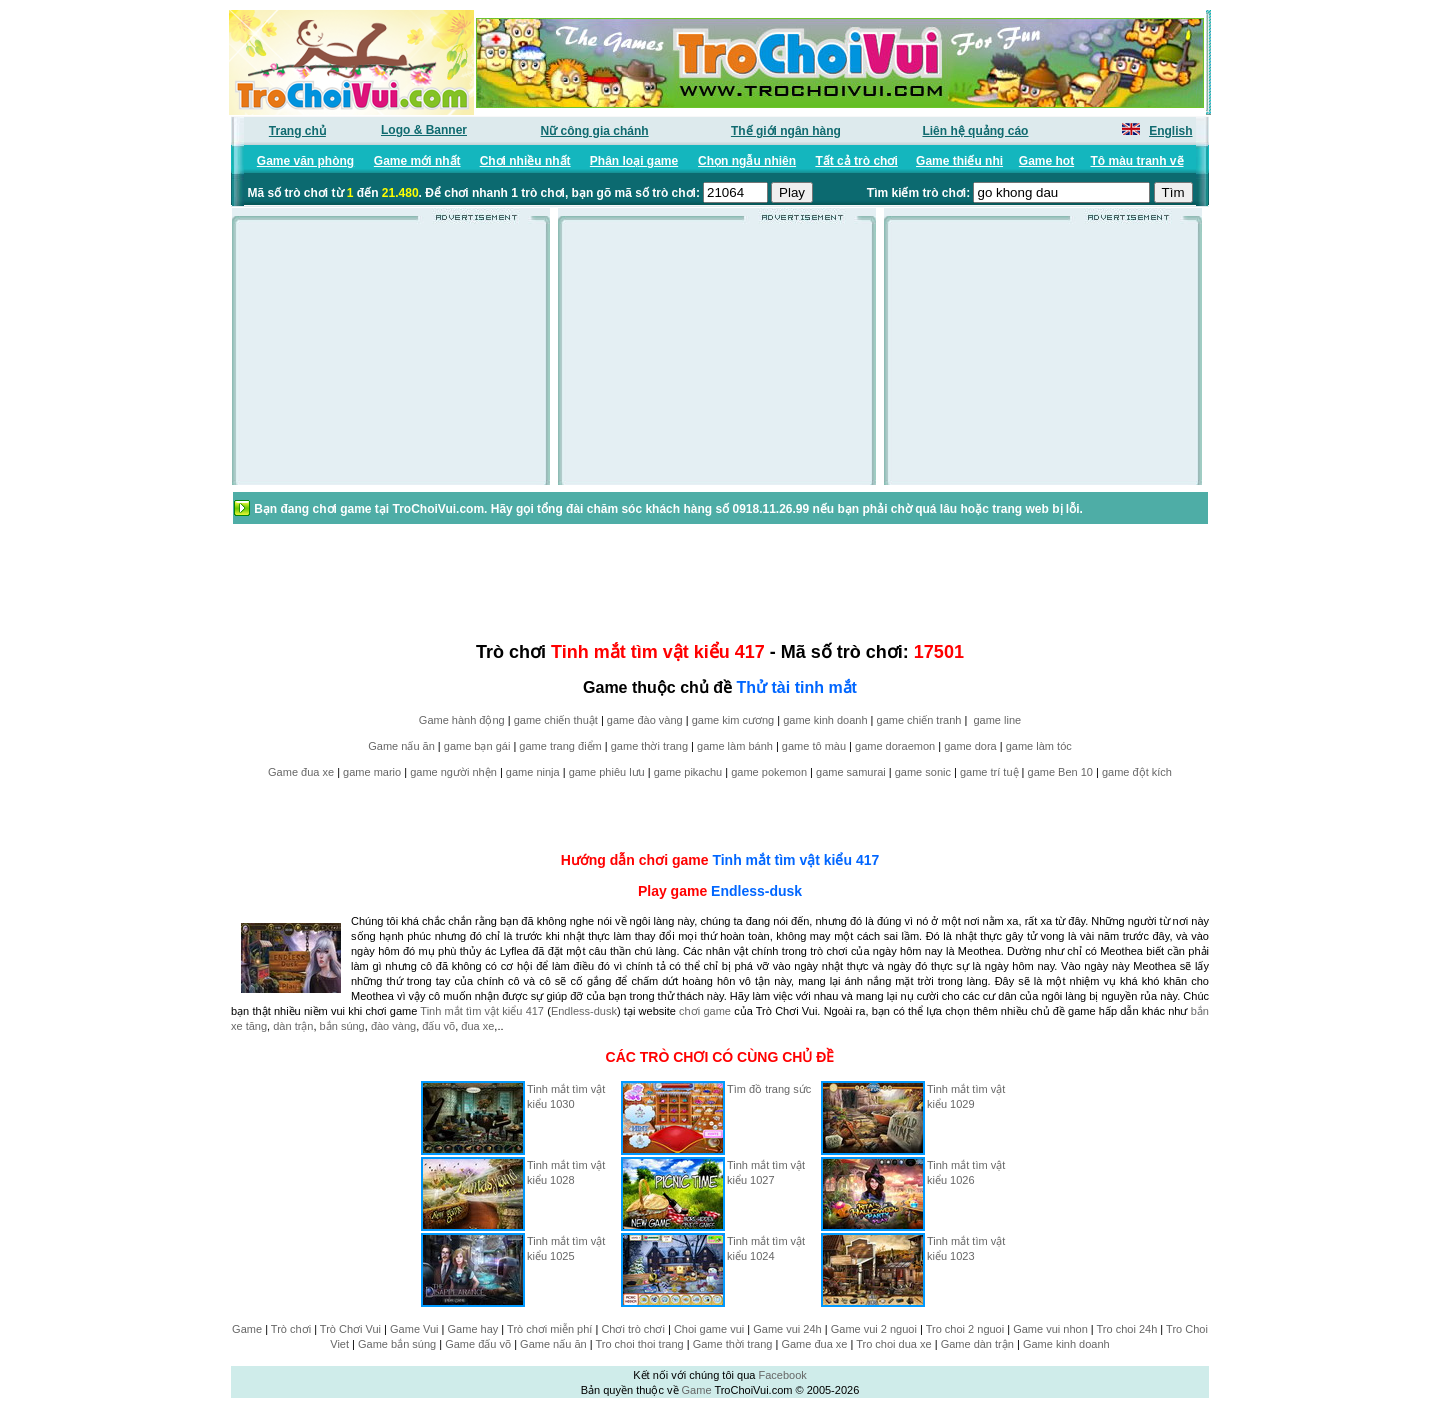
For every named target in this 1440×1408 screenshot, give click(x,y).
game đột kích (1137, 772)
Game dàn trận (977, 1344)
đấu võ (438, 1026)
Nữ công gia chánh (595, 131)
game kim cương (733, 720)
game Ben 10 (1060, 772)
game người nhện (453, 772)
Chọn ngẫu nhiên (747, 161)
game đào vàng (645, 720)
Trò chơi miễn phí (549, 1329)
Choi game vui (709, 1329)
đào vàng (393, 1026)
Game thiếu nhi (959, 161)
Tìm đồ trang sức (769, 1089)
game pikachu (688, 772)
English (1170, 131)
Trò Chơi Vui (350, 1329)
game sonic (923, 772)
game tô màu (814, 746)
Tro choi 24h (1127, 1329)
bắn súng (342, 1026)
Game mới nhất (417, 161)
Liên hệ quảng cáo (975, 131)
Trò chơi (291, 1329)
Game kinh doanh (1066, 1344)
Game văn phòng (305, 161)
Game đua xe (301, 772)
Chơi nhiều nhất (525, 161)
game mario (372, 772)
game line (997, 720)
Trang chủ (297, 131)
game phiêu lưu (607, 772)
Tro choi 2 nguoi (965, 1329)
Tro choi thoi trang (639, 1344)
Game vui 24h (787, 1329)
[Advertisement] (391, 359)
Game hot (1046, 161)
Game (247, 1329)
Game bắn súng (397, 1344)
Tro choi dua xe (893, 1344)
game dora (970, 746)
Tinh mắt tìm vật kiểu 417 (795, 860)
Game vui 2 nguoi (874, 1329)
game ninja (533, 772)
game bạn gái (477, 746)
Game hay (473, 1329)
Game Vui (414, 1329)
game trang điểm (560, 746)
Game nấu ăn (401, 746)
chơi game (705, 1011)
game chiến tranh (919, 720)
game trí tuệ (989, 772)
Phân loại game (634, 161)
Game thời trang (733, 1344)
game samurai (851, 772)
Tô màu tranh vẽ (1137, 161)
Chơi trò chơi (633, 1329)
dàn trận (293, 1026)
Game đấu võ (478, 1344)
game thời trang (649, 746)
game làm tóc (1039, 746)
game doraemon (895, 746)
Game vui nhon (1050, 1329)
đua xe (477, 1026)
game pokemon (769, 772)
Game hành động (462, 720)
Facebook (782, 1375)
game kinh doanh (825, 720)
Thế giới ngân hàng (786, 131)
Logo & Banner (424, 130)
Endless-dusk (756, 891)
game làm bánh (735, 746)
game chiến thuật (556, 720)
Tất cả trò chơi (856, 161)
